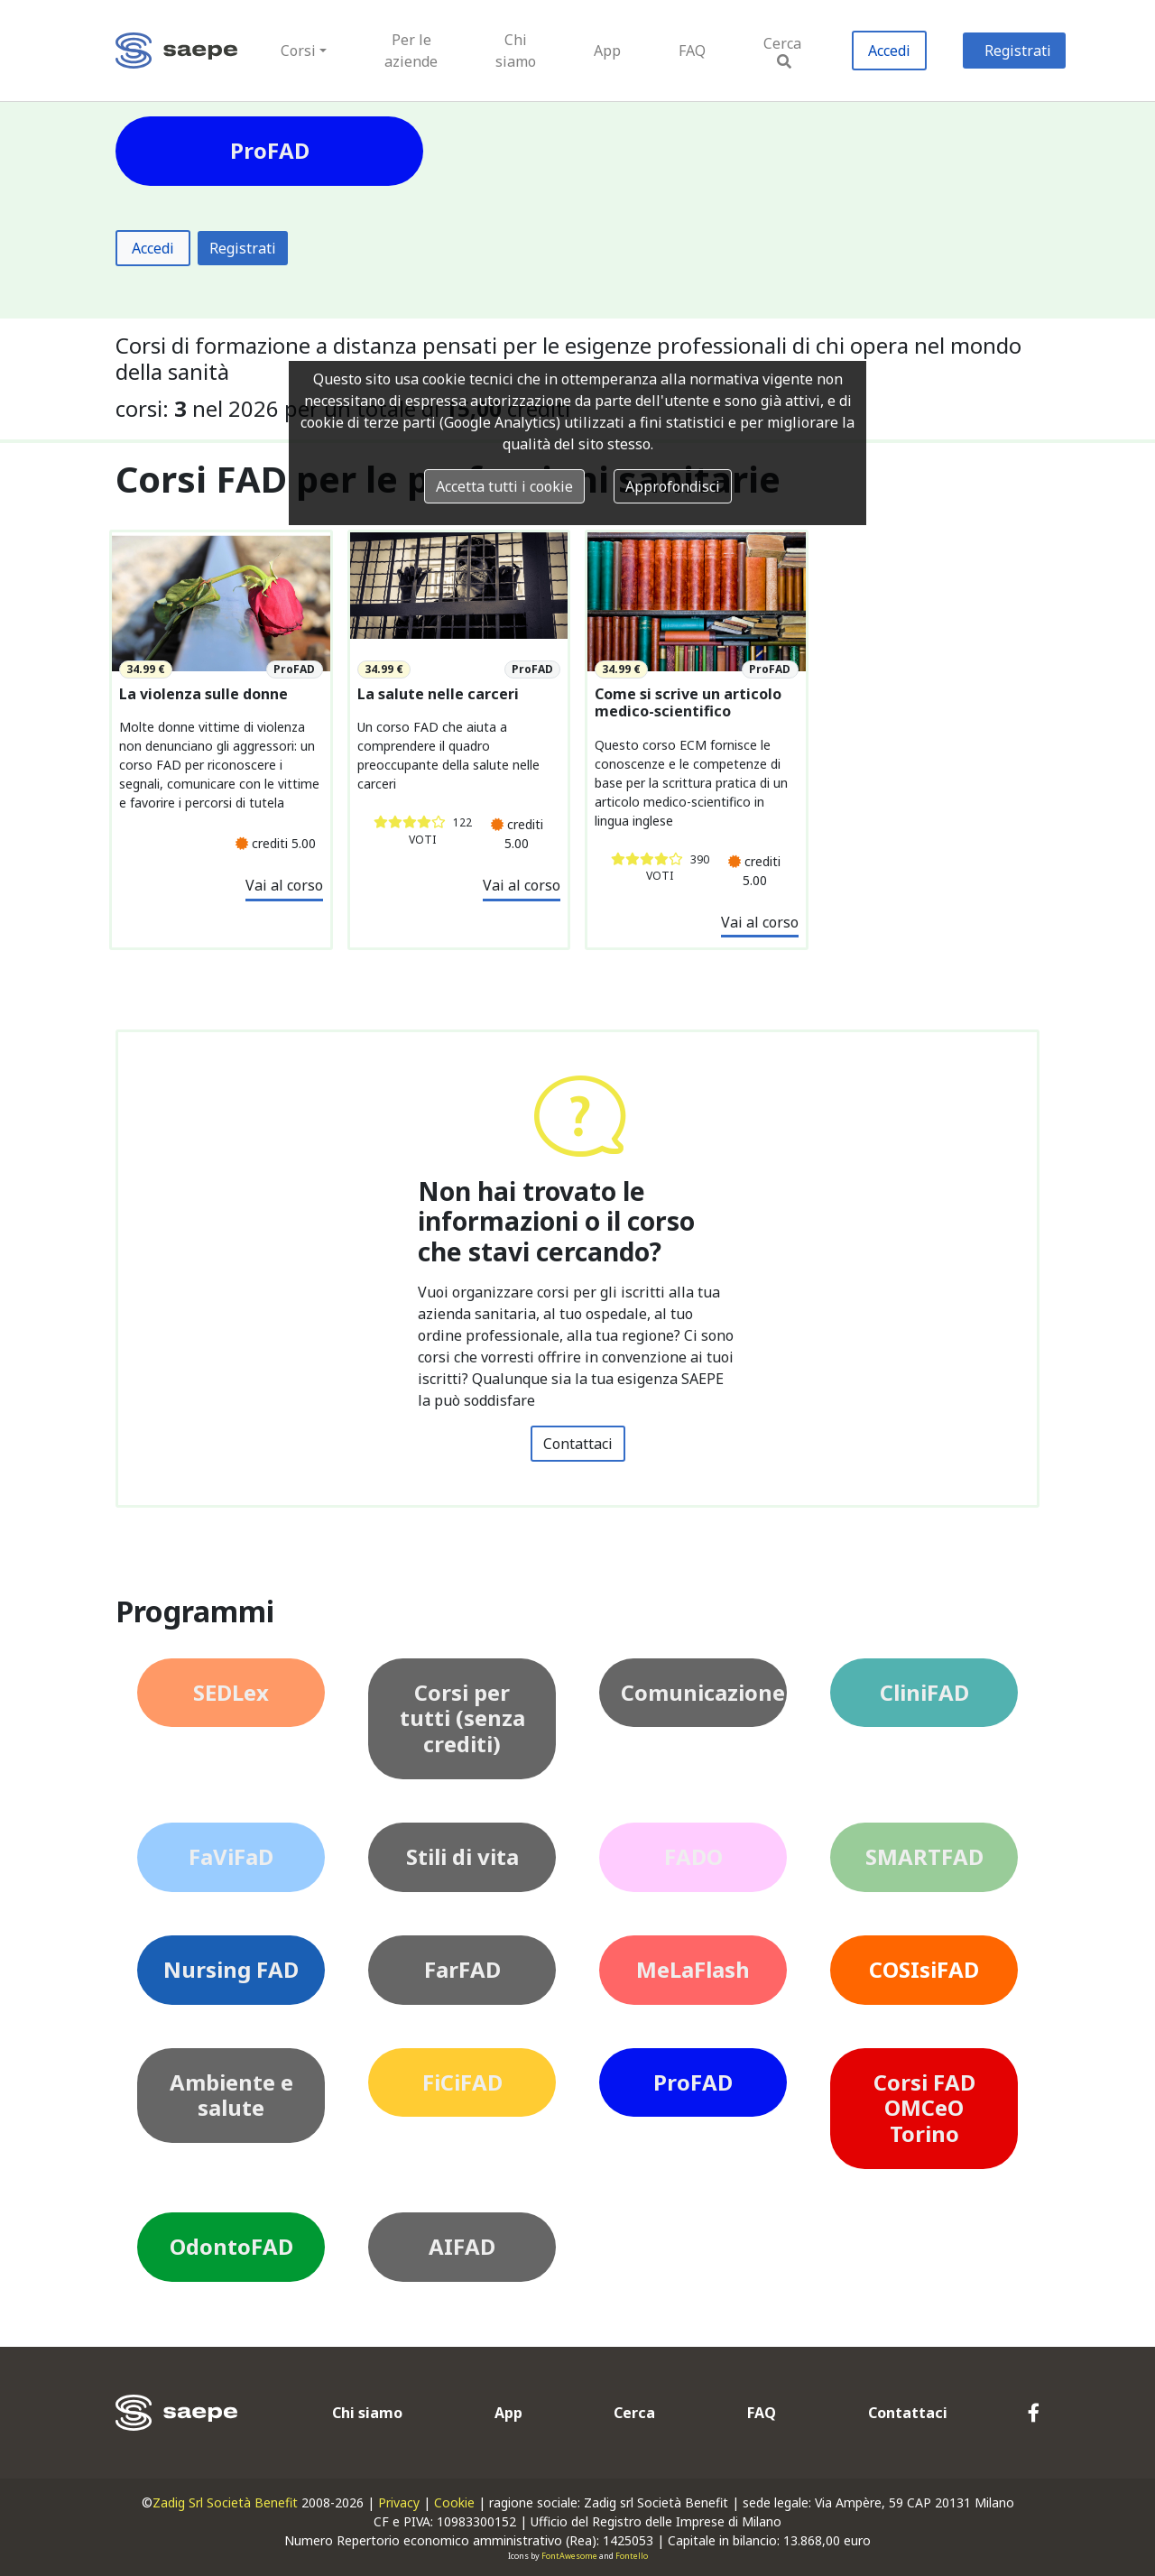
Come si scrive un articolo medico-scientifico (688, 703)
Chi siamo (515, 50)
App (607, 50)
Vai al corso (284, 885)
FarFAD (462, 1969)
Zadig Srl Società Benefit (225, 2502)
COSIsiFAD (924, 1969)
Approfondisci (672, 486)
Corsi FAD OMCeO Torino (924, 2108)
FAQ (692, 50)
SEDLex (231, 1692)
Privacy (399, 2502)
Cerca (782, 51)
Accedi (889, 50)
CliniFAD (924, 1692)
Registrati (1017, 50)
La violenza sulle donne (203, 694)
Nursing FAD (231, 1969)
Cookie (454, 2502)
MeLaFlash (693, 1969)
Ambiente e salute (231, 2095)
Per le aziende (411, 50)
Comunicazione (703, 1692)
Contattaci (578, 1444)
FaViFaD (231, 1856)
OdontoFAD (231, 2246)
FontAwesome (569, 2556)
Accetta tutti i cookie (504, 486)
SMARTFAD (924, 1856)
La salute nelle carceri (438, 694)
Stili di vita (462, 1856)
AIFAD (462, 2246)
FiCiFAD (462, 2082)
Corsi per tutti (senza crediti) (462, 1718)
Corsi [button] (298, 50)
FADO (693, 1856)
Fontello (631, 2556)
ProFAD (693, 2082)
